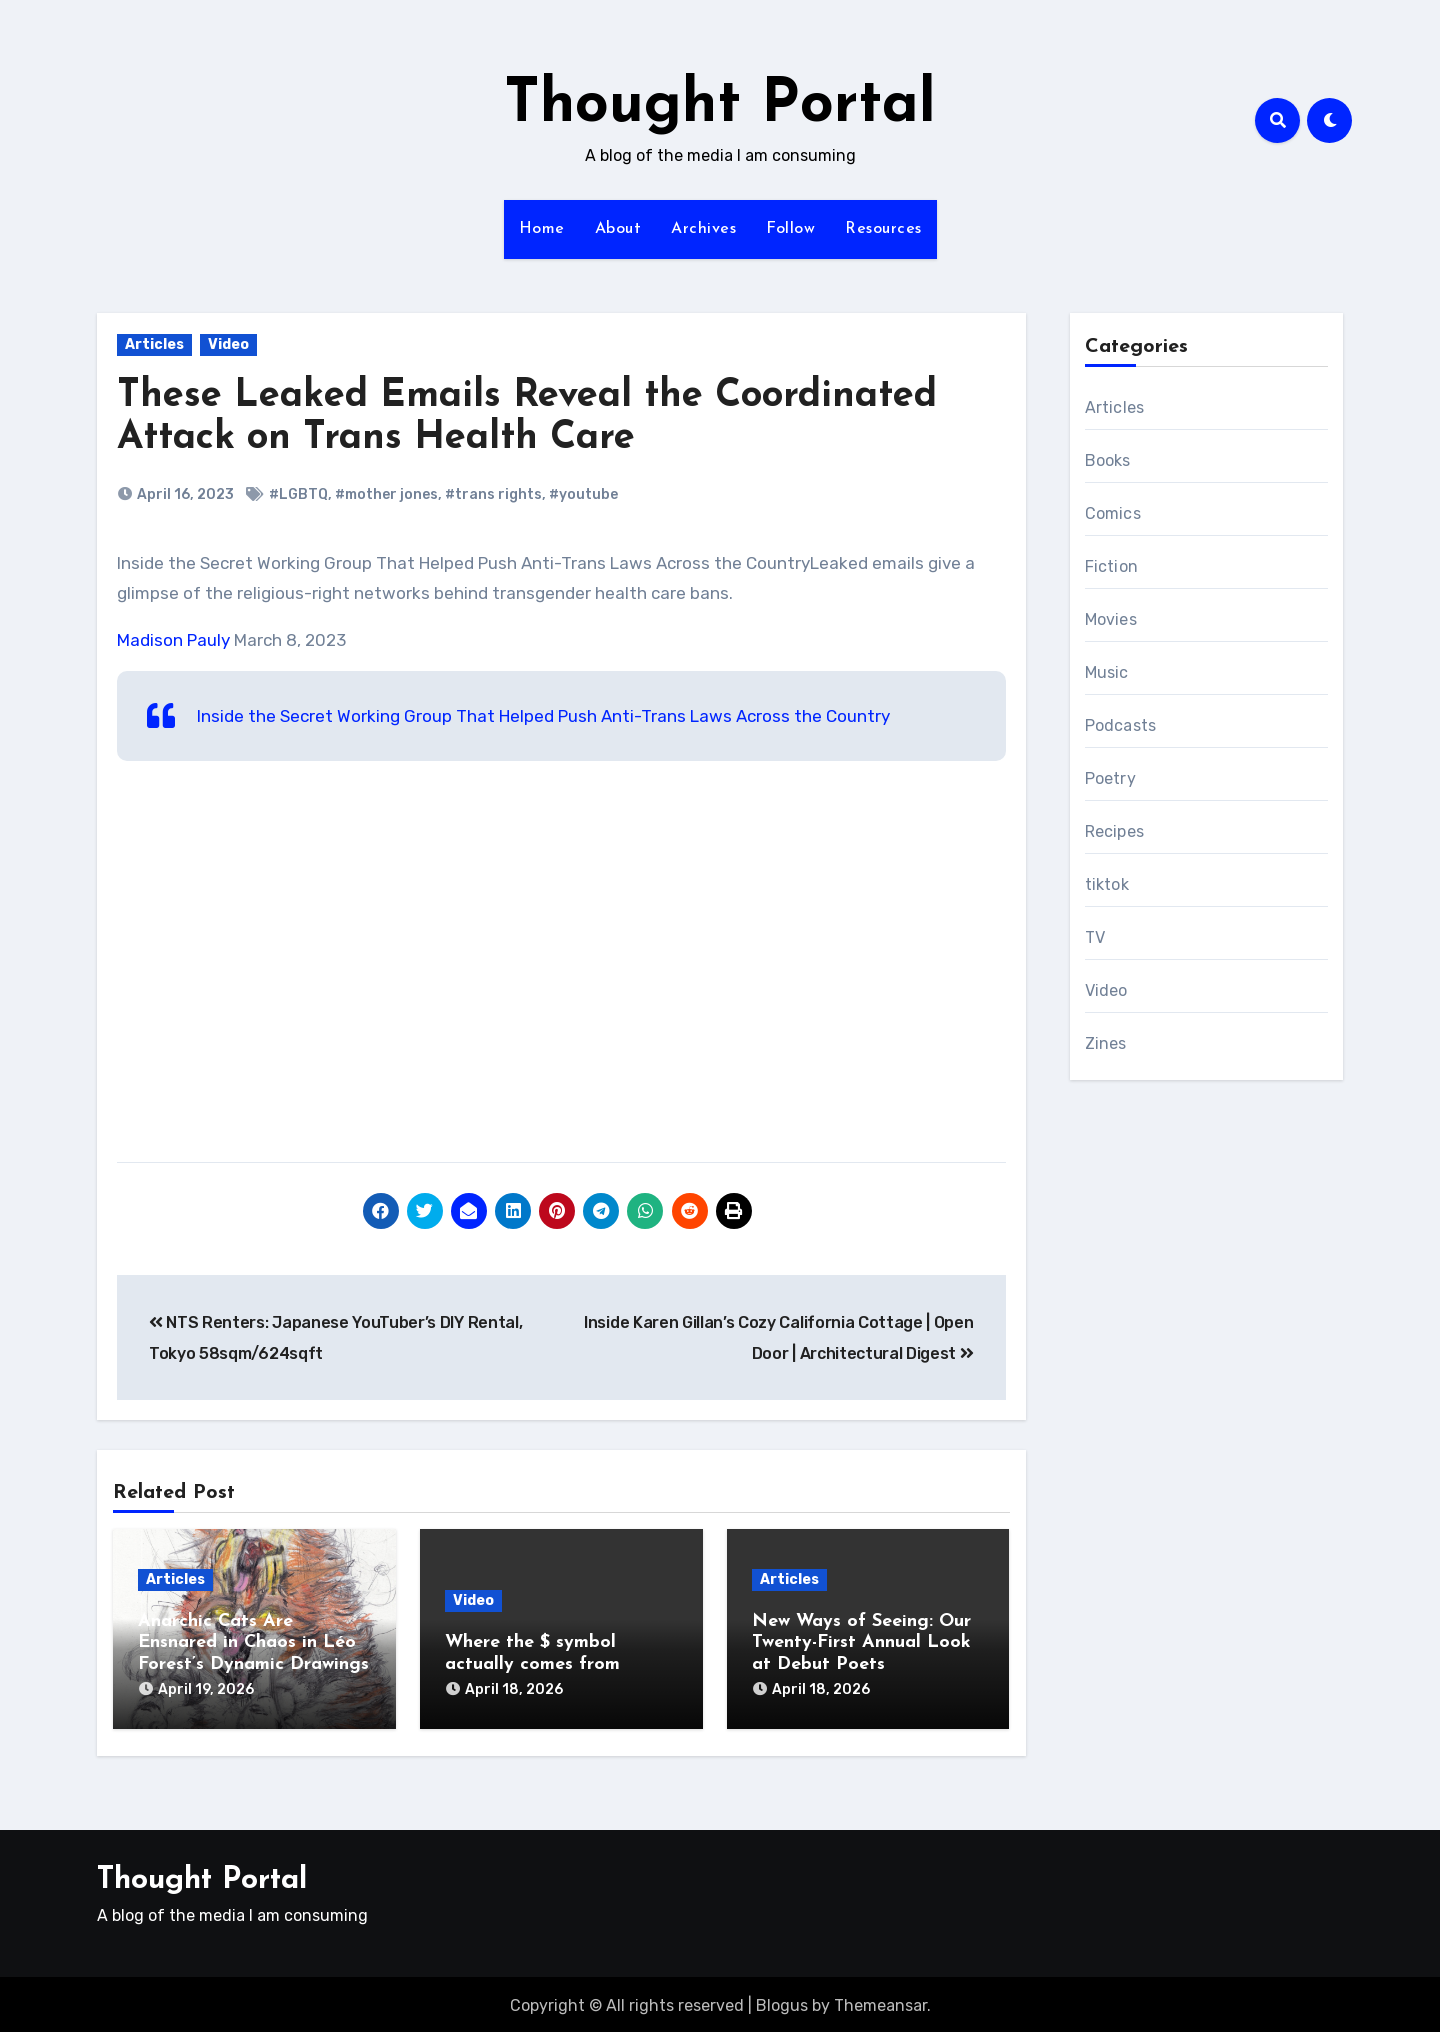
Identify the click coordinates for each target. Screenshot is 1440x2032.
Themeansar (880, 2001)
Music (1107, 672)
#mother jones (386, 494)
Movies (1111, 619)
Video (228, 344)
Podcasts (1121, 725)
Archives (703, 229)
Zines (1106, 1043)
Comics (1113, 513)
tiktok (1107, 884)
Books (1108, 460)
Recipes (1114, 831)
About (618, 229)
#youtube (583, 494)
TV (1095, 937)
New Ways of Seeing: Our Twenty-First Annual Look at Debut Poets (861, 1643)
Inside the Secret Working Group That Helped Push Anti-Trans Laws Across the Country (543, 716)
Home (542, 229)
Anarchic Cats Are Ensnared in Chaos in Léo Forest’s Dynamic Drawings (253, 1643)
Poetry (1110, 778)
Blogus (782, 2001)
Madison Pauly (173, 640)
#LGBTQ (298, 494)
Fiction (1111, 566)
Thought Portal (720, 106)
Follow (790, 229)
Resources (883, 229)
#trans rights (493, 494)
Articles (154, 344)
